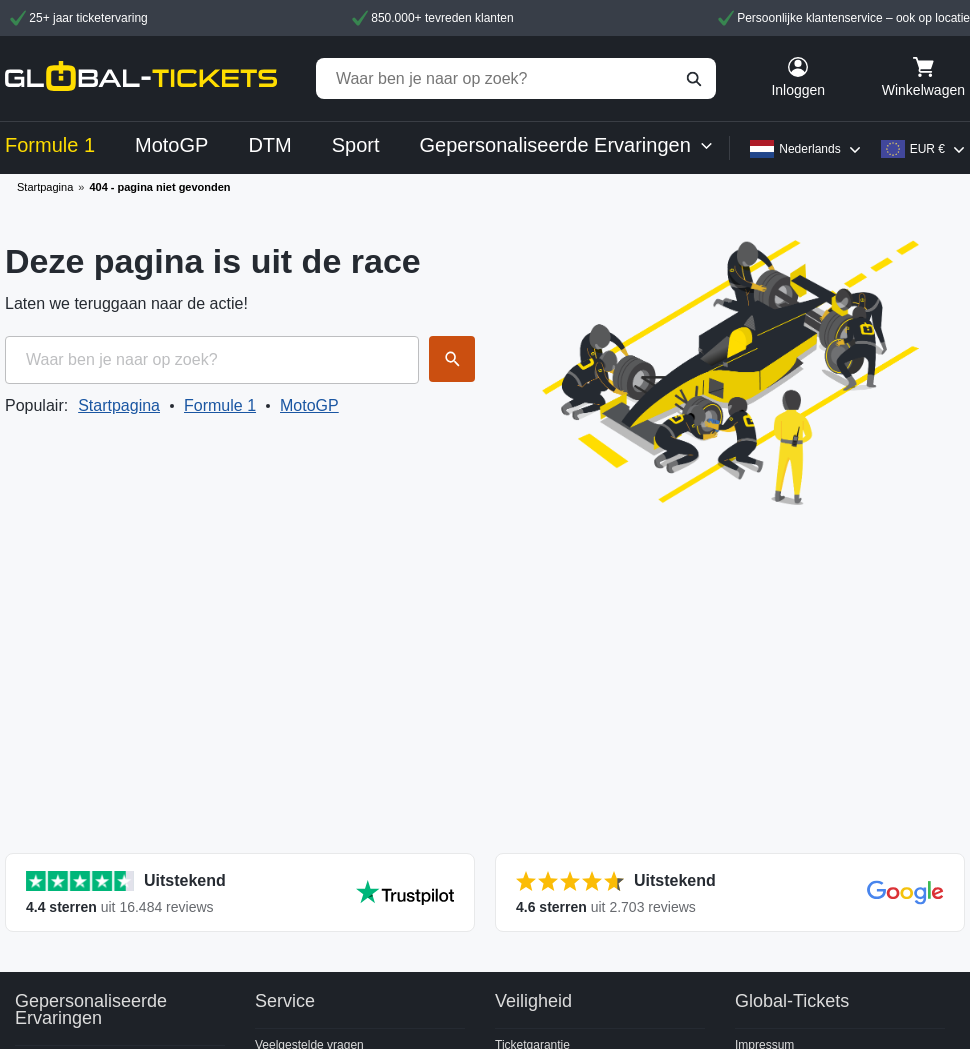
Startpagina (45, 187)
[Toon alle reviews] (240, 892)
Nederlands (809, 149)
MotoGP (309, 405)
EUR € (927, 149)
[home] (141, 78)
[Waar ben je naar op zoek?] (516, 78)
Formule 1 (220, 405)
